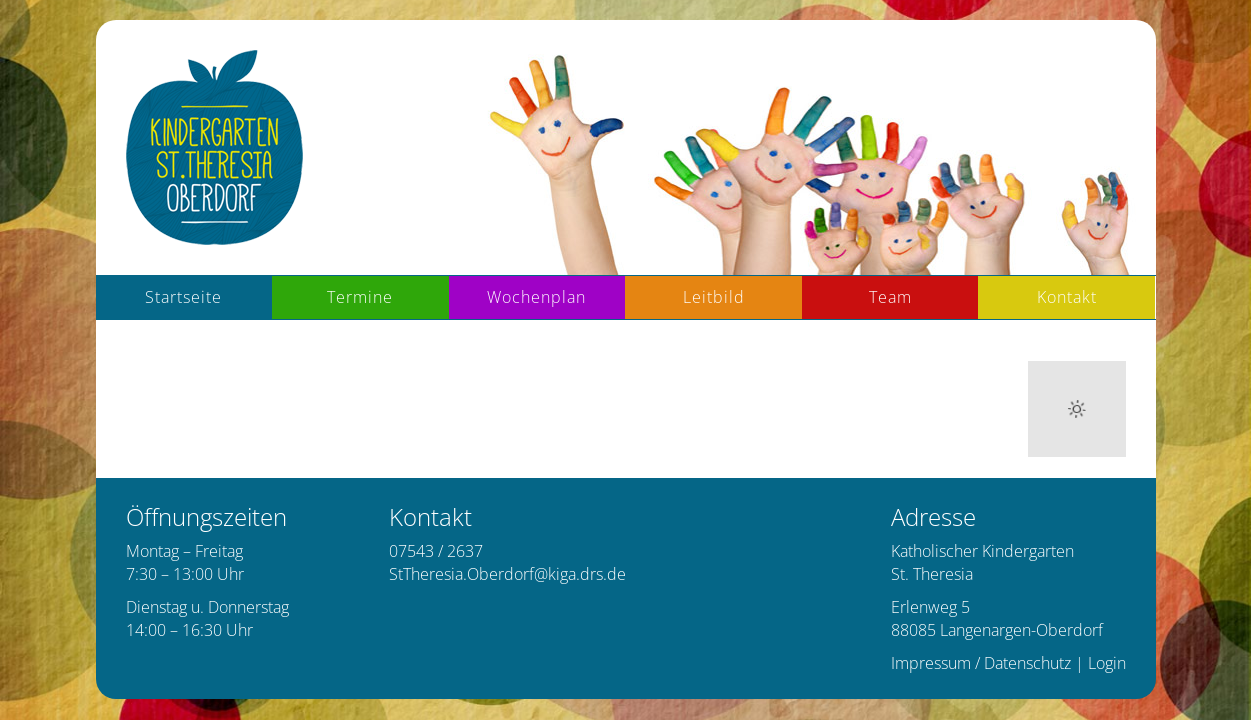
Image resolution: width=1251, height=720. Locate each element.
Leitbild (714, 297)
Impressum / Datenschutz (981, 663)
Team (890, 297)
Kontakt (1067, 297)
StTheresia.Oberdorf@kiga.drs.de (507, 574)
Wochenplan (536, 297)
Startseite (183, 297)
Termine (360, 297)
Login (1107, 663)
